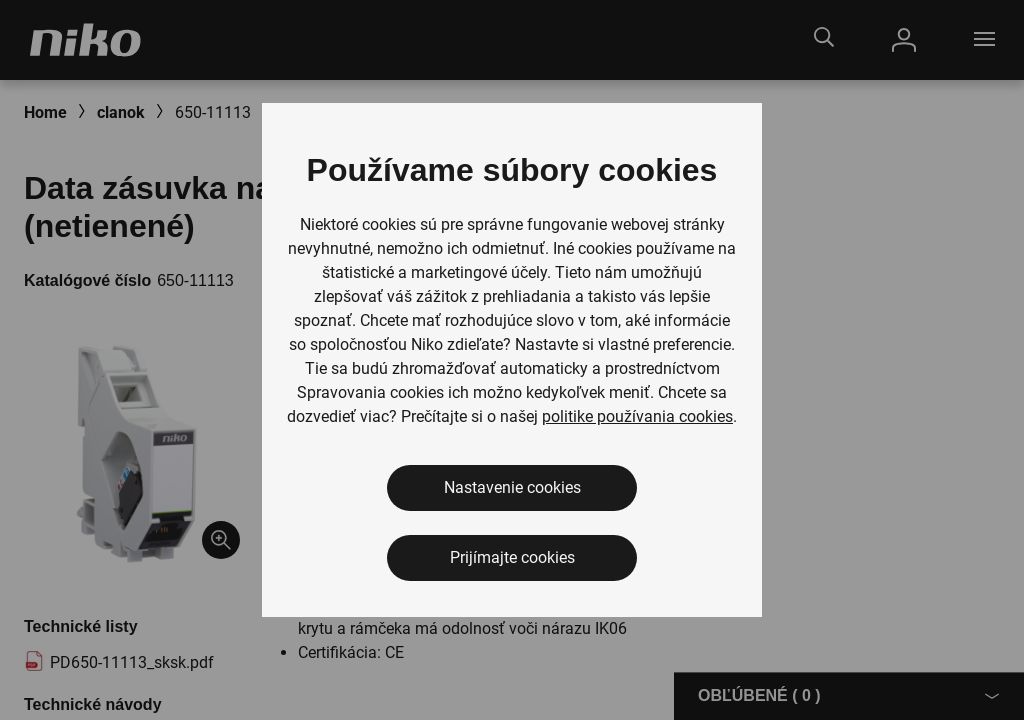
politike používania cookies (637, 416)
